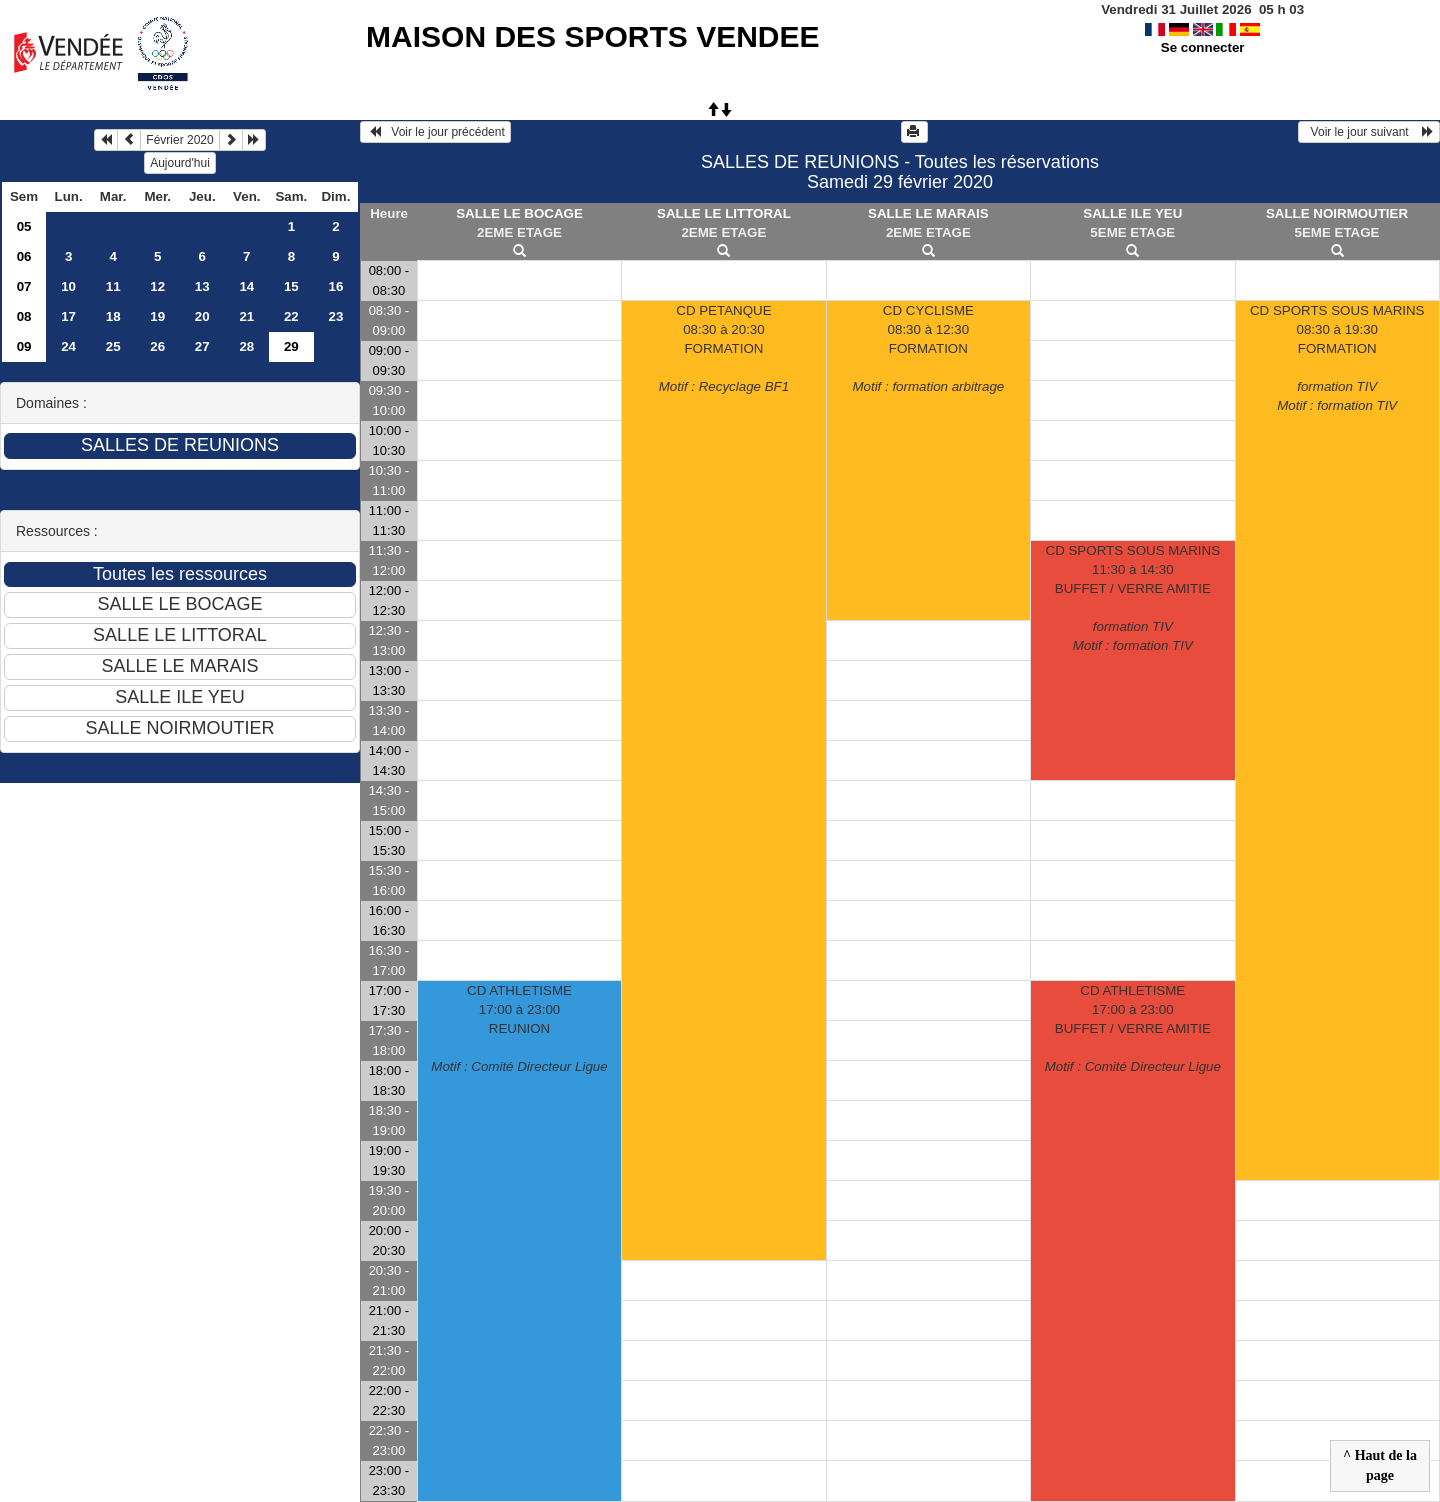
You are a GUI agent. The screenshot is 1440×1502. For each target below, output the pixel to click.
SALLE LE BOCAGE (519, 213)
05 (24, 226)
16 (335, 286)
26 (157, 346)
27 (202, 346)
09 (24, 346)
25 (113, 346)
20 (202, 316)
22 (291, 316)
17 (68, 316)
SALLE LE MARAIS (928, 213)
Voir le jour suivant (1369, 132)
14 (246, 286)
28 (246, 346)
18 (113, 316)
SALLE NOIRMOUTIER (1337, 213)
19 (157, 316)
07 (24, 286)
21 (246, 316)
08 (24, 316)
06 (24, 256)
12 (157, 286)
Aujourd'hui (180, 163)
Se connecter (1203, 47)
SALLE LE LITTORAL (724, 213)
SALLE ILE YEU (1132, 213)
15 (291, 286)
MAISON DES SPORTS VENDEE (592, 36)
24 (68, 346)
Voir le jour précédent (435, 132)
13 (202, 286)
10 (68, 286)
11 (113, 286)
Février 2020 (179, 140)
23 (335, 316)
